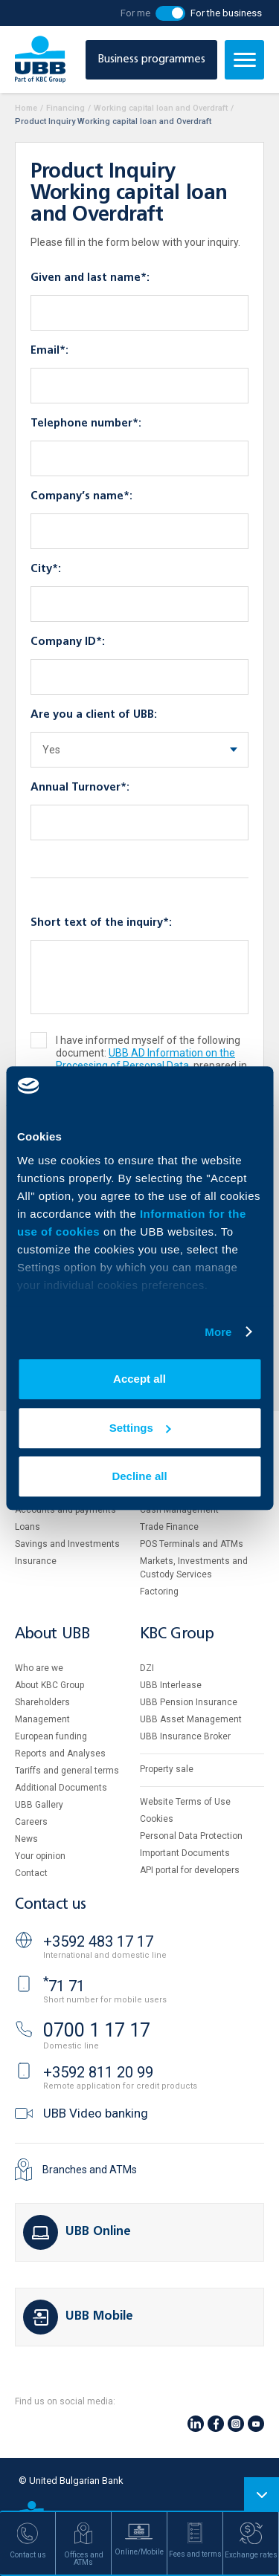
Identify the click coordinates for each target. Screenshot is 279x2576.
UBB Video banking (95, 2113)
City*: (46, 569)
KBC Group (177, 1634)
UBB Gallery (39, 1805)
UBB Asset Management (191, 1719)
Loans (27, 1527)
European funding (51, 1736)
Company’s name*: (81, 496)
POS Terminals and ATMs (191, 1544)
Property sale (166, 1769)
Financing (65, 108)
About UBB (52, 1634)
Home (26, 108)
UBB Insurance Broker (185, 1736)
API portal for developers (190, 1870)
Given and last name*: (90, 278)
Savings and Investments (67, 1544)
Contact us (50, 1905)
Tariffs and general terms (67, 1770)
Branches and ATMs (89, 2170)
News (26, 1839)
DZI (147, 1668)
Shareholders (42, 1702)
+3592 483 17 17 (98, 1941)
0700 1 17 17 (96, 2030)
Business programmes (151, 59)
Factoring (159, 1591)
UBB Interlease (171, 1685)
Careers (31, 1822)
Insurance (36, 1561)
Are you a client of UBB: (94, 715)
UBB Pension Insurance (188, 1702)
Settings (140, 1427)
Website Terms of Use (185, 1802)
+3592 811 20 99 (98, 2072)
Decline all (139, 1476)
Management (42, 1719)
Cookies (156, 1819)
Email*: (49, 350)
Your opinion (40, 1856)
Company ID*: (68, 642)
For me (135, 13)
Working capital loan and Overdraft (161, 108)
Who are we (39, 1668)
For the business (226, 13)
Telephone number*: (86, 423)
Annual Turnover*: (80, 787)
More (218, 1332)
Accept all (139, 1378)
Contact (31, 1873)
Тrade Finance (169, 1527)
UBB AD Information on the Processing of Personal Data (145, 1059)
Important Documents (185, 1853)
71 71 (64, 1986)
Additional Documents (61, 1787)
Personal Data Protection (191, 1836)
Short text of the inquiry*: (101, 923)
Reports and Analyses (60, 1753)
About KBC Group (49, 1685)
